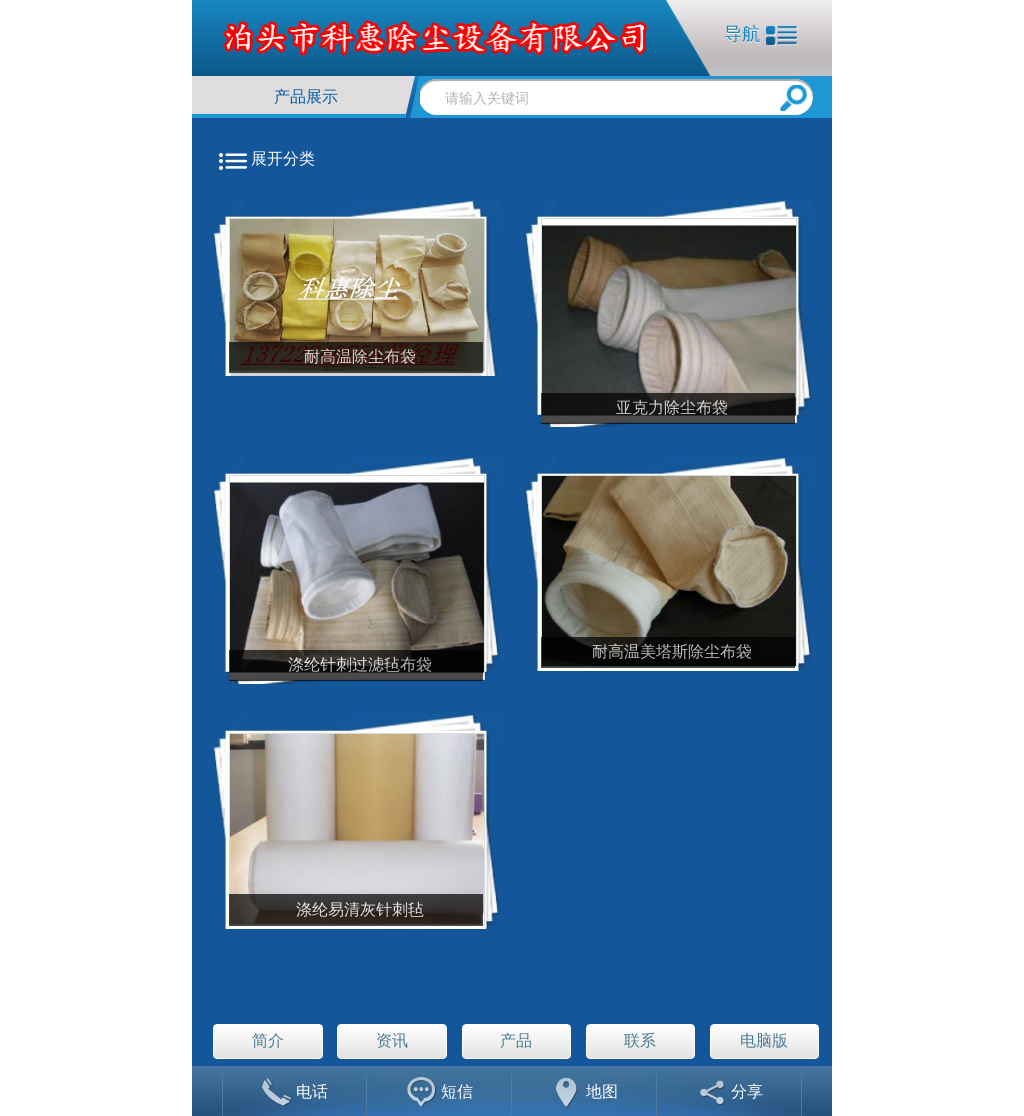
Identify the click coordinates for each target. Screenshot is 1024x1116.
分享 (729, 1093)
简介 (268, 1040)
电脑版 (764, 1040)
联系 (640, 1040)
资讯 (392, 1040)
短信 (439, 1093)
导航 (761, 35)
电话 (294, 1093)
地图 (584, 1093)
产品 (516, 1040)
